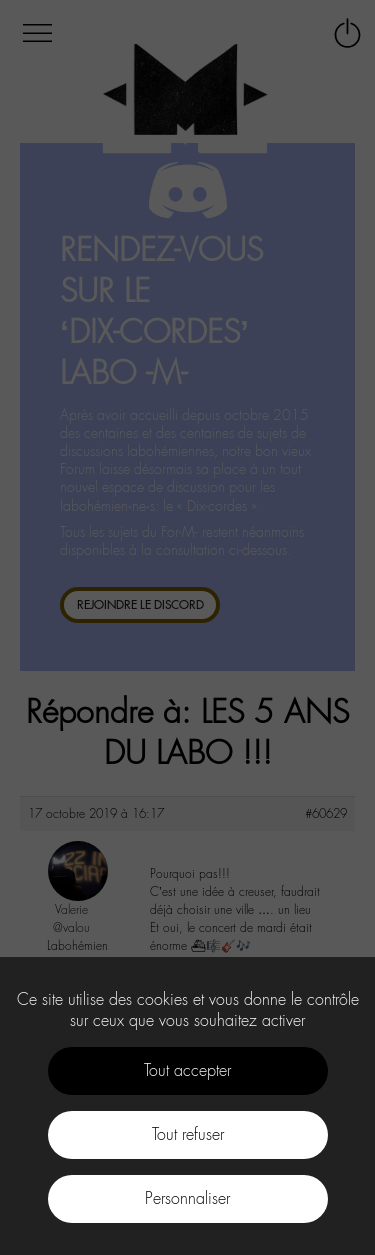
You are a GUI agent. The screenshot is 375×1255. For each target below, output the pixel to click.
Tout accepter (187, 1070)
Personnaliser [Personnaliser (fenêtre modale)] (187, 1198)
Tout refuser (188, 1134)
